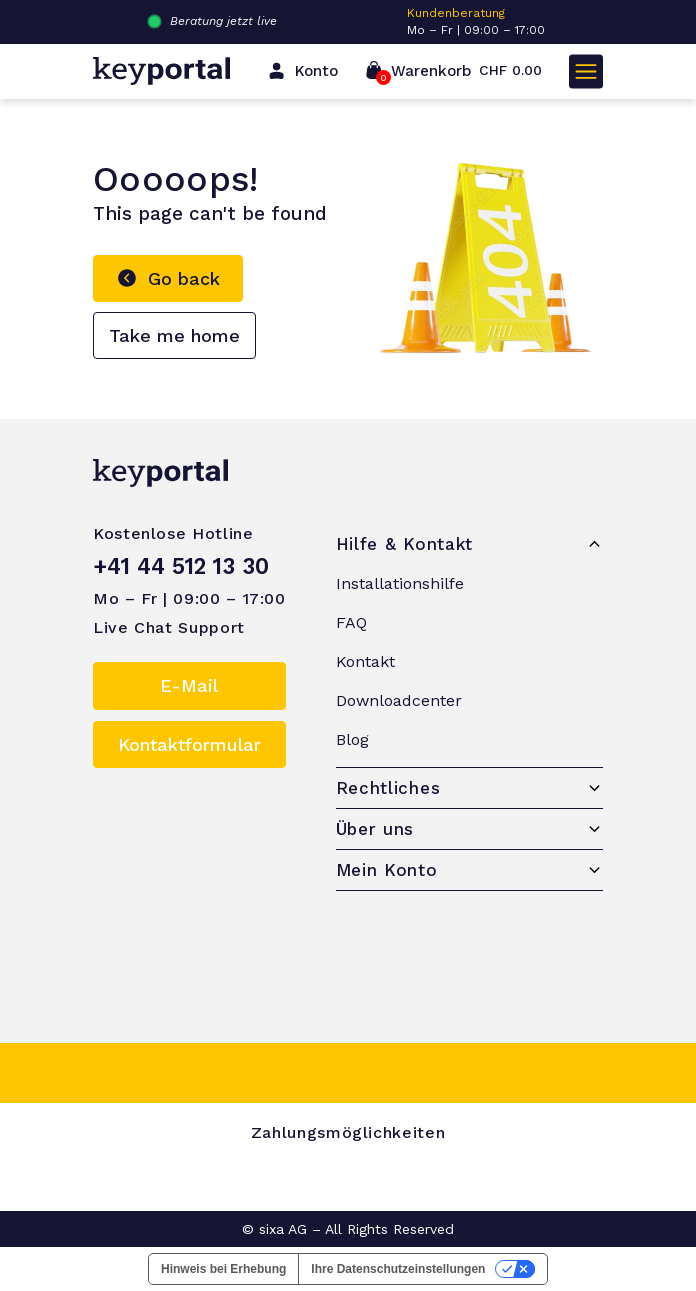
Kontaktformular (189, 744)
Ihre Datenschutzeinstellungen (398, 1269)
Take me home (174, 335)
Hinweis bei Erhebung (223, 1269)
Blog (352, 739)
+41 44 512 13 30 (181, 566)
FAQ (351, 622)
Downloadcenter (399, 700)
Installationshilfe (400, 583)
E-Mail (189, 685)
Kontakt (365, 661)
